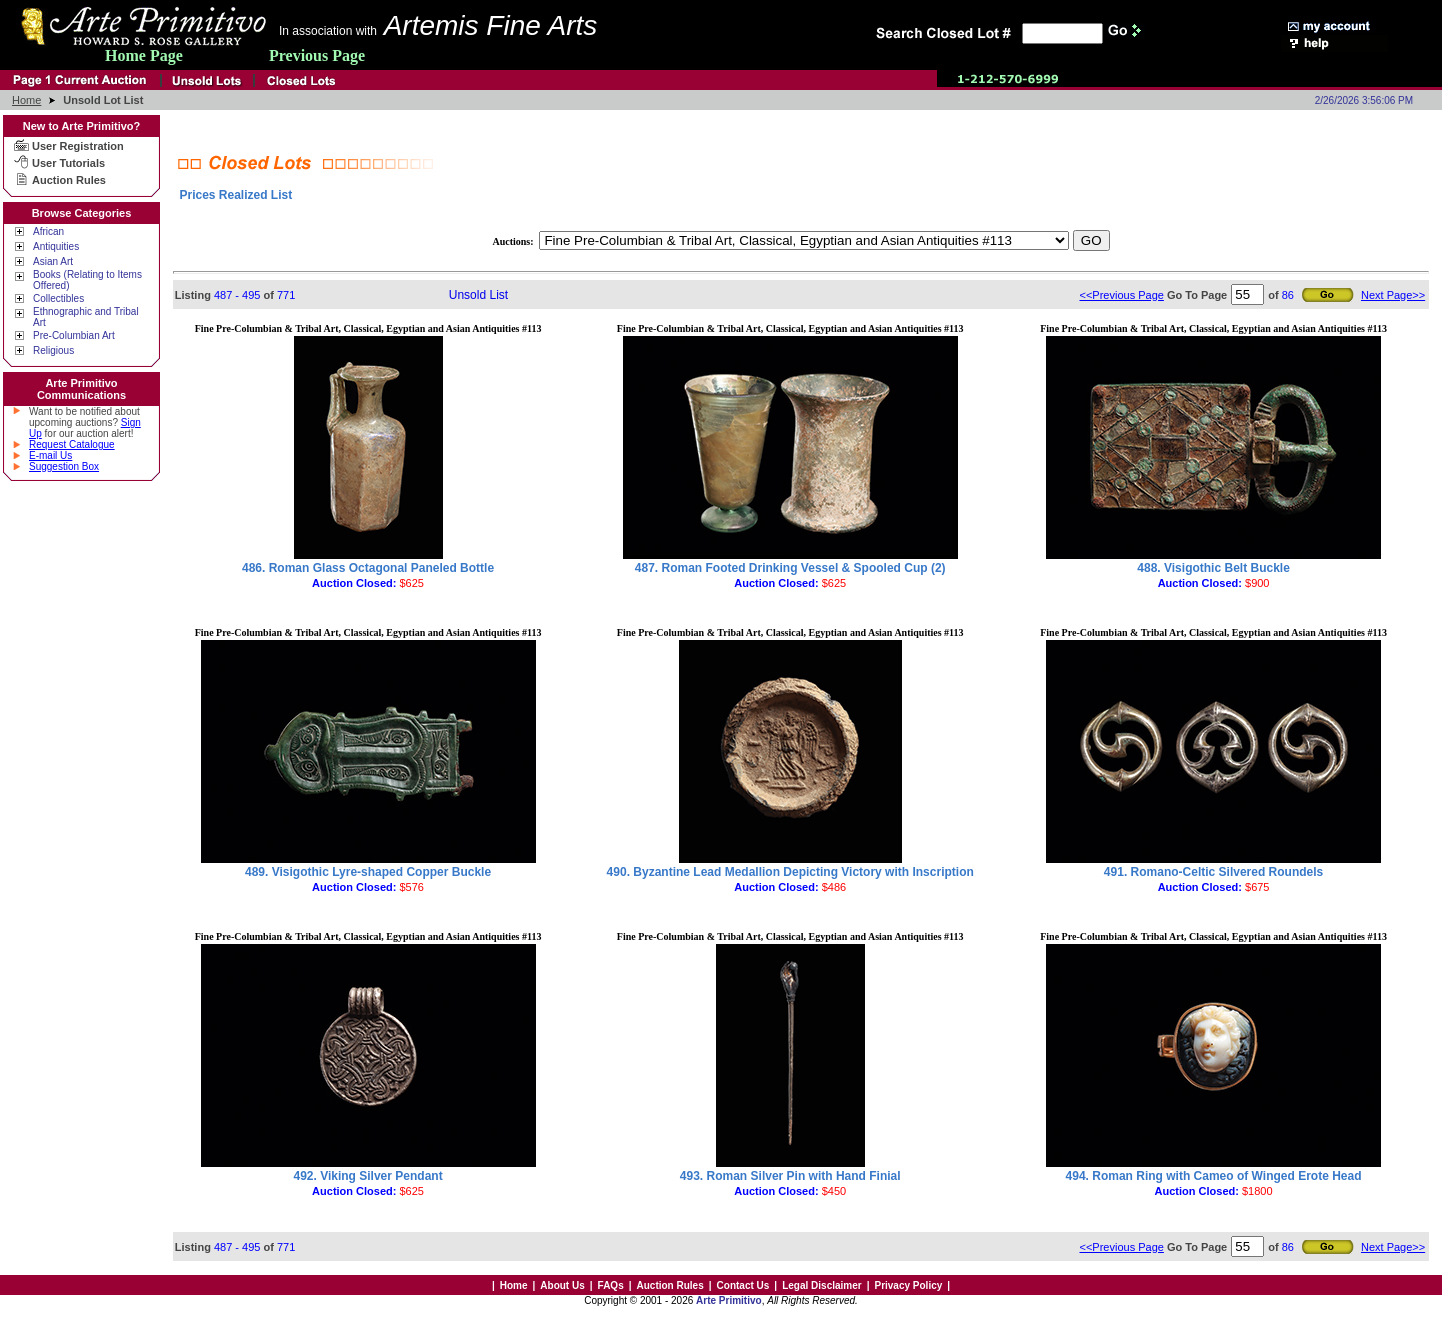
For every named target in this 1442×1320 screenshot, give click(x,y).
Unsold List (478, 295)
